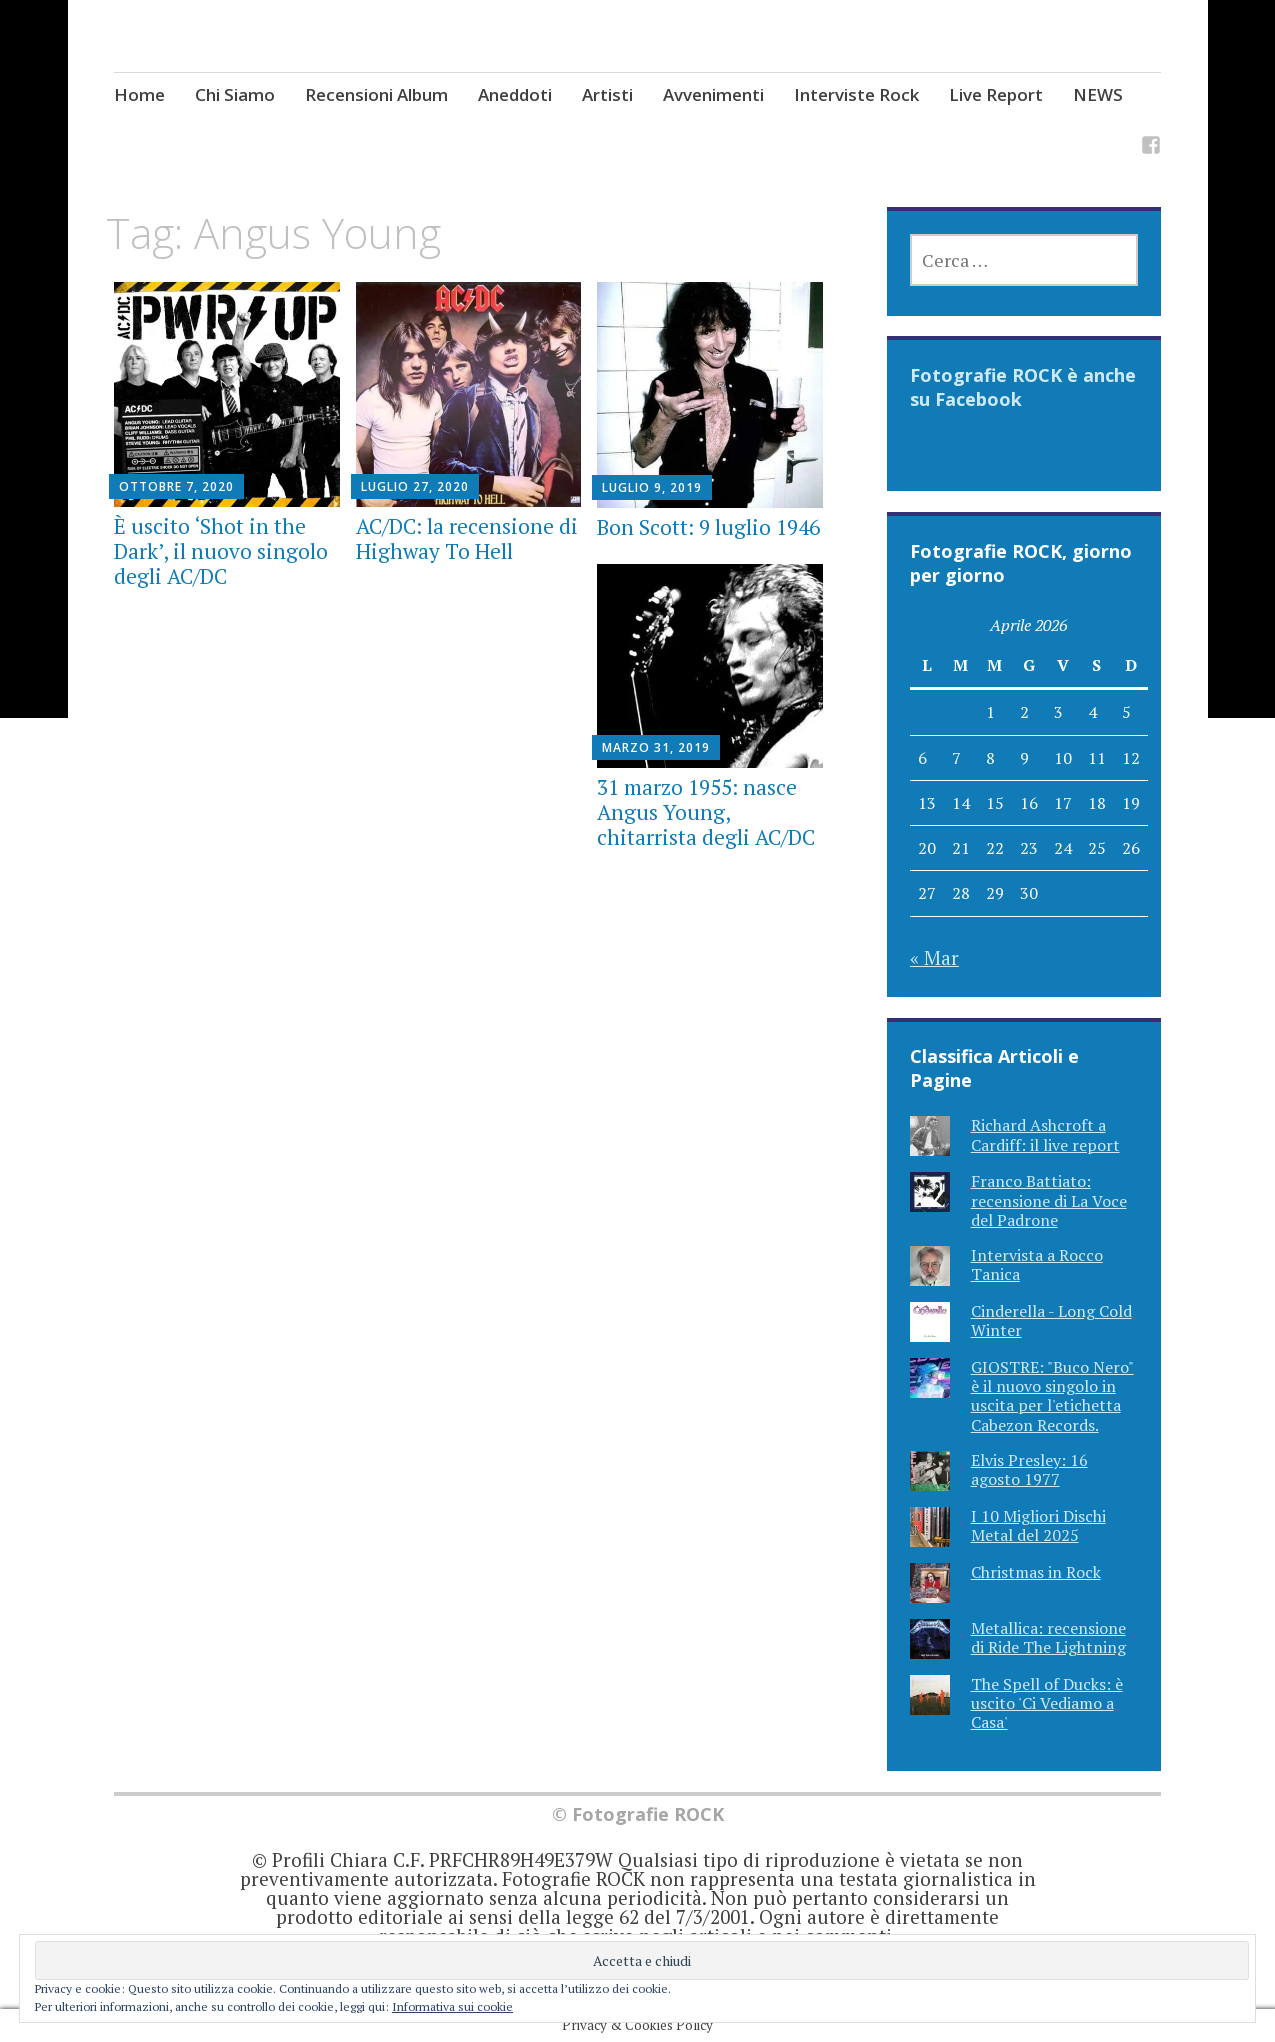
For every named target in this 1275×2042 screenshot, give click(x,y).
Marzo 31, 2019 (656, 747)
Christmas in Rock (1036, 1572)
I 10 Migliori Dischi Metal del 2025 (1038, 1525)
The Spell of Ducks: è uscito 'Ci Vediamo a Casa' (1047, 1703)
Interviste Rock (856, 94)
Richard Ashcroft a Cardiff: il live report (1045, 1134)
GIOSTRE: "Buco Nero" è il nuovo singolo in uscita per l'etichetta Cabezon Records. (1052, 1396)
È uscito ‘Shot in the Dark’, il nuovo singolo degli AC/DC (221, 551)
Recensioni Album (376, 94)
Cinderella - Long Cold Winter (1051, 1320)
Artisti (607, 94)
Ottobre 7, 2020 (176, 486)
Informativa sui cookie (452, 2006)
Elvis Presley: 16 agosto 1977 (1029, 1469)
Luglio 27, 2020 (415, 486)
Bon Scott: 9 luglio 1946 (708, 527)
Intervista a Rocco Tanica (1037, 1264)
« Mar (934, 957)
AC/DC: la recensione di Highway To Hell (467, 538)
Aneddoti (515, 94)
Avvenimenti (713, 94)
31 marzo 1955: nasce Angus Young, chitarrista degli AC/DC (706, 812)
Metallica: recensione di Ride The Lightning (1048, 1637)
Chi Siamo (235, 94)
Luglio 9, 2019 (652, 487)
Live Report (996, 94)
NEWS (1098, 94)
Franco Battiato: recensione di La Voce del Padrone (1049, 1200)
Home (139, 94)
